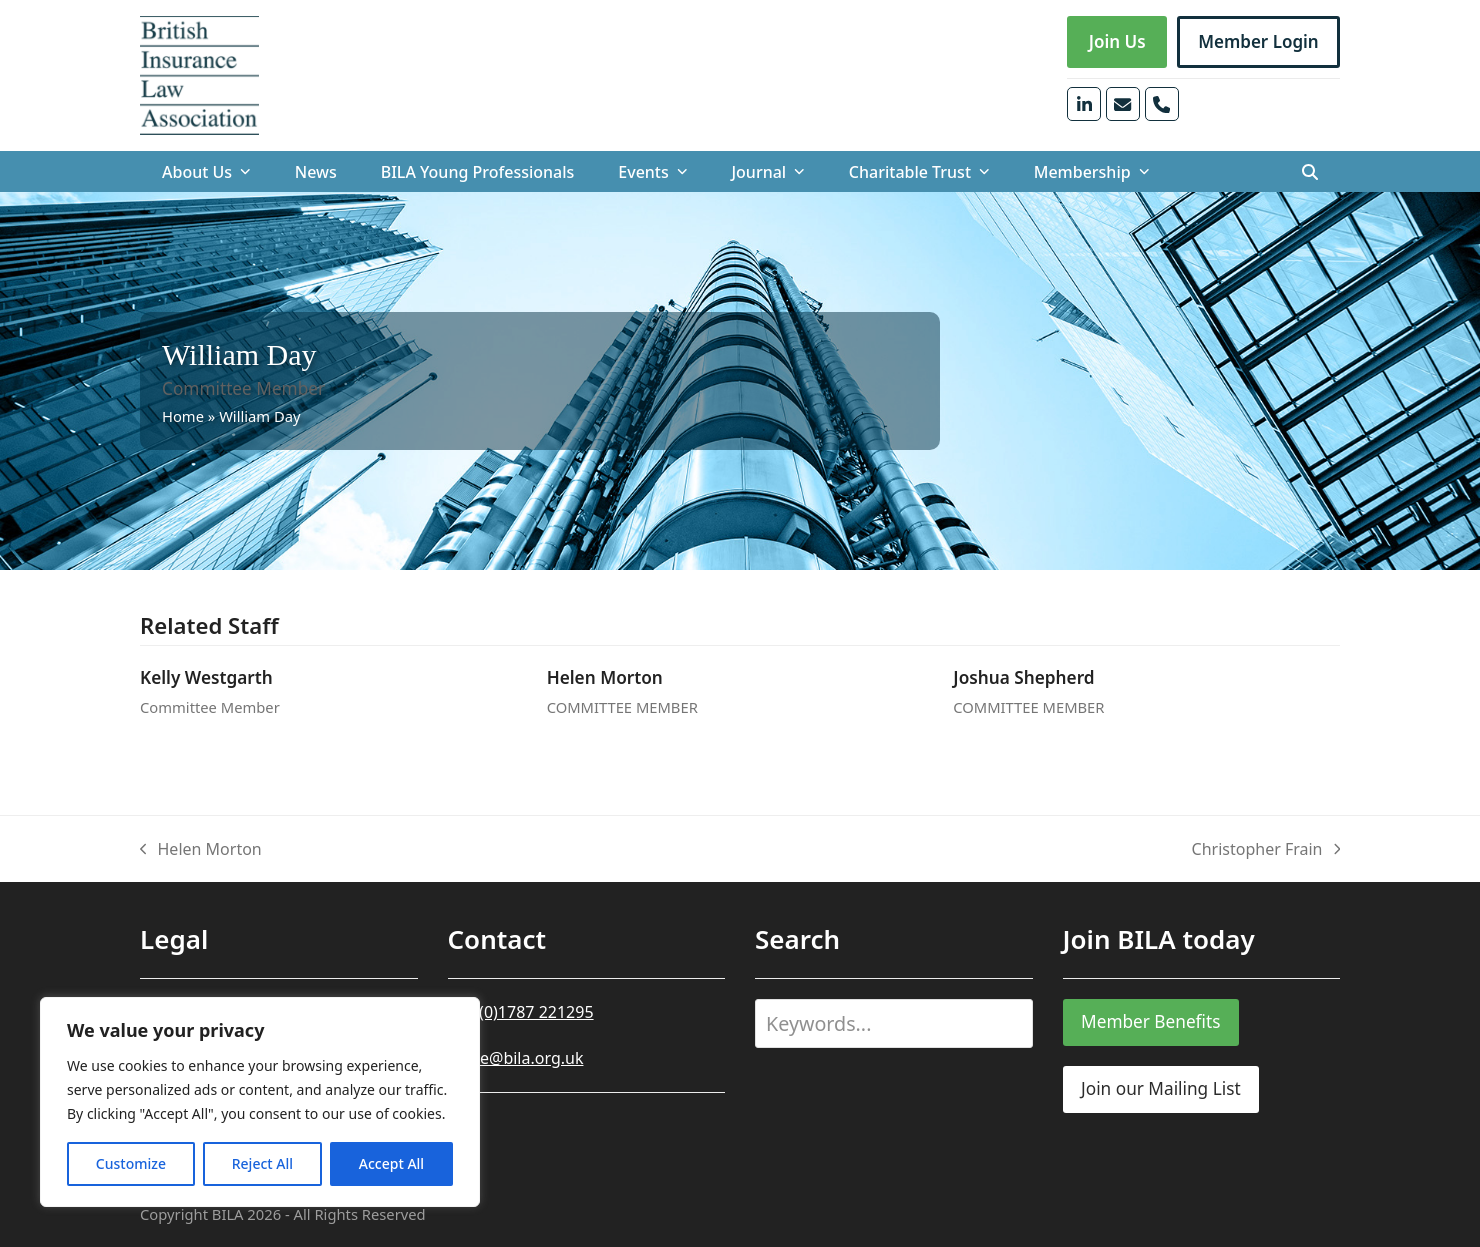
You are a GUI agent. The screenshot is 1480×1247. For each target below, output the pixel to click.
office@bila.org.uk (516, 1058)
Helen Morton (605, 677)
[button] (1310, 172)
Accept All (391, 1163)
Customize (131, 1163)
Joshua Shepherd (1023, 677)
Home (183, 416)
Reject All (262, 1163)
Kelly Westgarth (206, 677)
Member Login (1258, 41)
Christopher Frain (1266, 850)
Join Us (1117, 41)
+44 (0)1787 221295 (521, 1012)
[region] (260, 1102)
